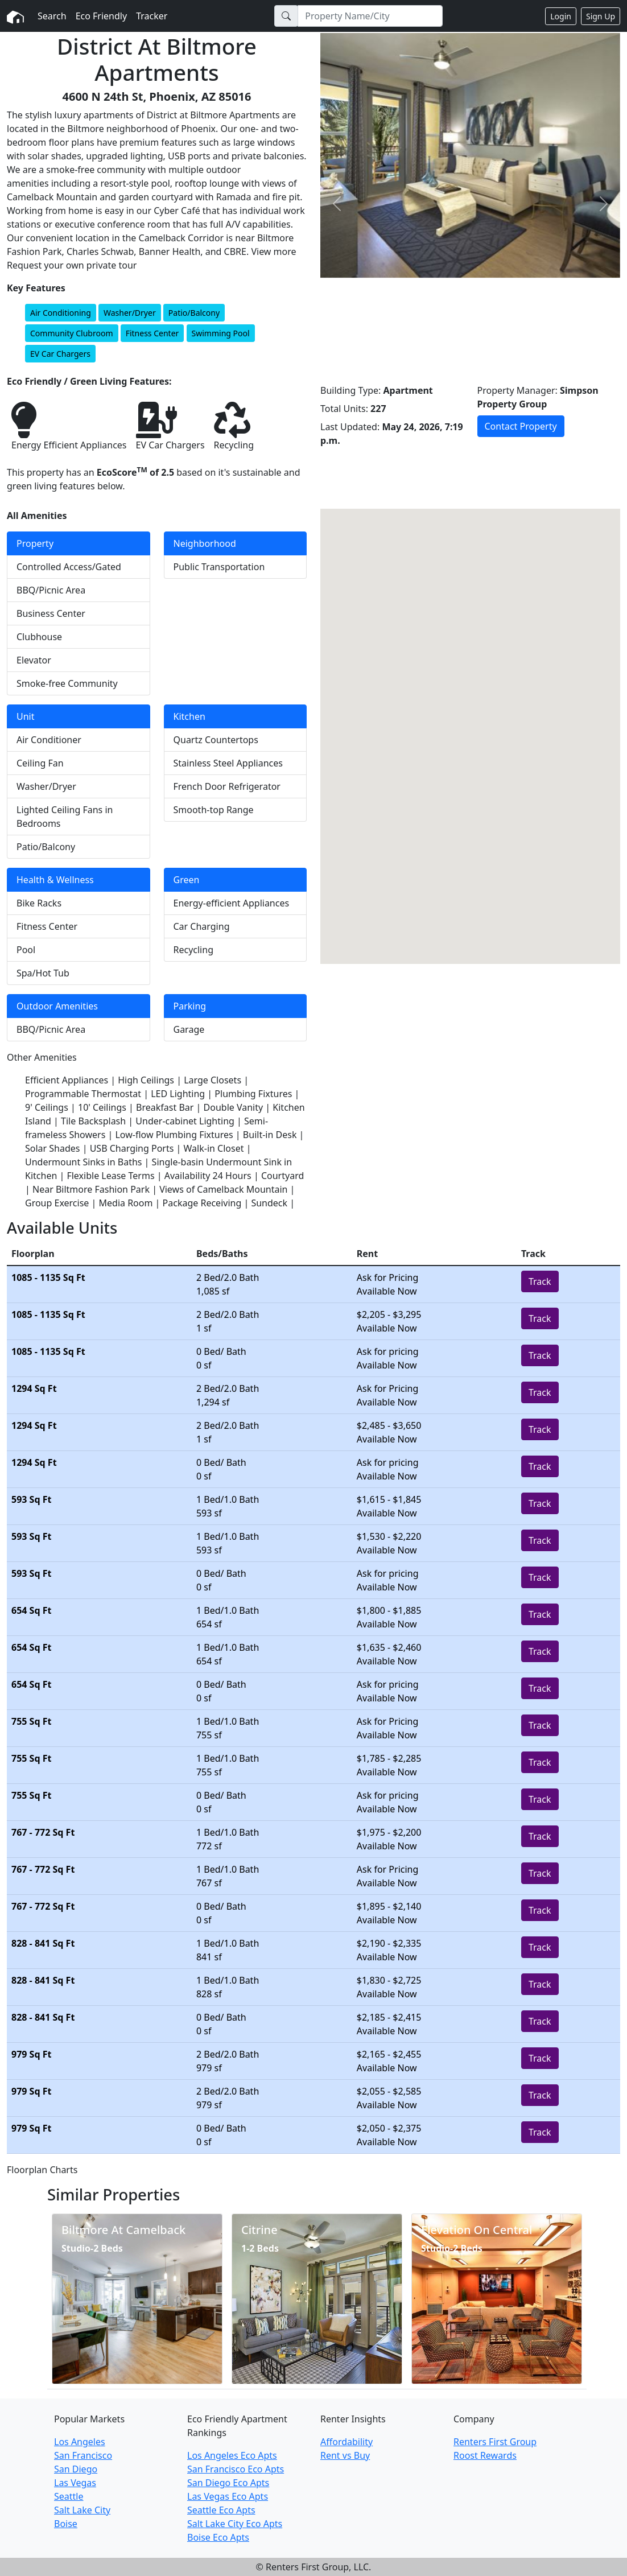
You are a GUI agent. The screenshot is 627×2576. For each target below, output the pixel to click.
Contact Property (521, 426)
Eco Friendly (101, 16)
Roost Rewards (485, 2455)
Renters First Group (495, 2441)
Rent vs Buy (345, 2455)
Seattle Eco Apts (221, 2510)
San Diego (75, 2469)
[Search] (370, 16)
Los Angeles (79, 2441)
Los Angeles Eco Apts (232, 2455)
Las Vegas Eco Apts (227, 2496)
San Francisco (83, 2455)
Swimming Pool (221, 333)
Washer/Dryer (130, 312)
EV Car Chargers (60, 353)
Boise (65, 2523)
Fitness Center (152, 333)
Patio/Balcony (194, 312)
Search (52, 16)
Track (540, 1281)
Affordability (346, 2441)
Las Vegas (75, 2482)
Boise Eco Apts (218, 2537)
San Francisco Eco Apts (235, 2469)
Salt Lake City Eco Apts (234, 2523)
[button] (337, 203)
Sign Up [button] (600, 16)
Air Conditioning (60, 312)
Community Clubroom (71, 333)
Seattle (69, 2496)
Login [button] (560, 16)
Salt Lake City (82, 2510)
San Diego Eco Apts (228, 2482)
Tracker (151, 16)
